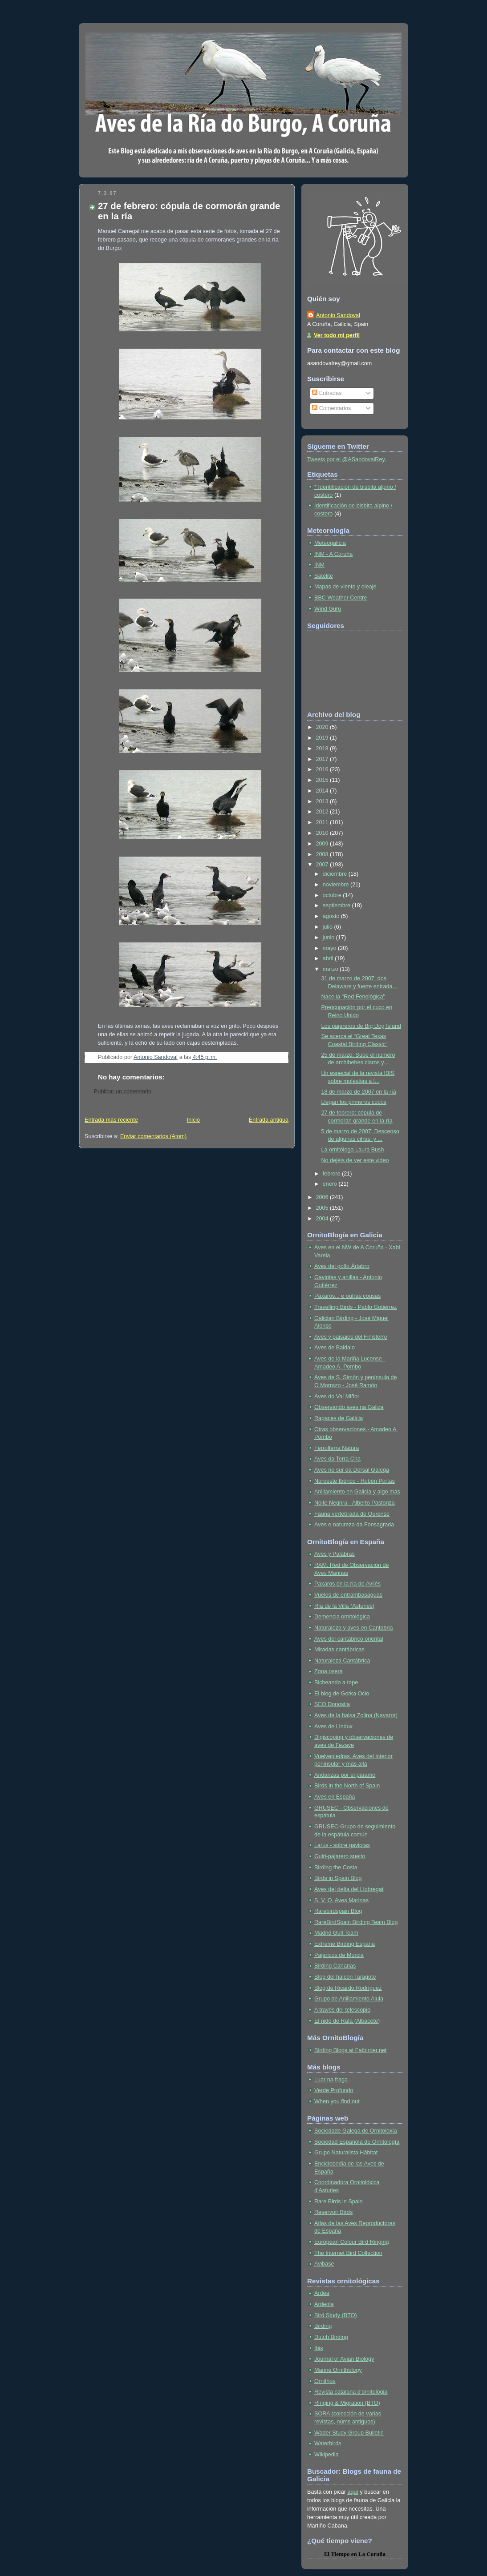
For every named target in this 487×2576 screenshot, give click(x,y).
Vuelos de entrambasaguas (348, 1595)
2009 (323, 844)
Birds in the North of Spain (347, 1786)
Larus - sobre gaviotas (342, 1845)
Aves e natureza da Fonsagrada (354, 1524)
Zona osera (328, 1671)
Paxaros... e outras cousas (347, 1296)
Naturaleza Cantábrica (342, 1661)
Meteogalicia (330, 543)
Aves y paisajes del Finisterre (350, 1337)
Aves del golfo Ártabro (341, 1266)
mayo (330, 948)
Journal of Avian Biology (344, 2359)
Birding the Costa (335, 1867)
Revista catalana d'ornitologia (350, 2392)
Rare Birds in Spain (338, 2201)
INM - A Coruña (333, 554)
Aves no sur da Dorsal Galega (351, 1470)
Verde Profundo (333, 2090)
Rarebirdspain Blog (338, 1911)
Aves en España (334, 1797)
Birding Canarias (335, 1966)
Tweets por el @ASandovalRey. (346, 459)
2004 (323, 1219)
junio (329, 937)
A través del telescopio (342, 2010)
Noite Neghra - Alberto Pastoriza (354, 1503)
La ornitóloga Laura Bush (352, 1150)
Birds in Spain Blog (338, 1878)
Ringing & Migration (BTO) (347, 2403)
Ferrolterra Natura (336, 1448)
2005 (323, 1208)
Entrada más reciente (111, 1120)
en (354, 2554)
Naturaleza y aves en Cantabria (353, 1628)
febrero (332, 1174)
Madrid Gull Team (336, 1933)
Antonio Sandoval (338, 315)
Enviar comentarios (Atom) (153, 1136)
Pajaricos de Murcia (339, 1955)
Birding (323, 2326)
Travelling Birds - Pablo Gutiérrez (355, 1307)
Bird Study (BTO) (335, 2315)
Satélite (323, 576)
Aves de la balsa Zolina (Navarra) (356, 1715)
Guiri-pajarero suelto (339, 1856)
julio (328, 927)
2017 (323, 759)
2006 (323, 1197)
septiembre (337, 905)
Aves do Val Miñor (336, 1396)
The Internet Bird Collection (348, 2253)
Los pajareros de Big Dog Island (361, 1026)
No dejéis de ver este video (355, 1160)
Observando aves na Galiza (349, 1407)
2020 (323, 727)
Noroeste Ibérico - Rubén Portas (354, 1481)
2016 (323, 769)
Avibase (324, 2264)
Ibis (318, 2348)
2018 (323, 748)
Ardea (321, 2293)
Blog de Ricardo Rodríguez (347, 1988)
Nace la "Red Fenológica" (353, 997)
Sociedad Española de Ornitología (356, 2142)
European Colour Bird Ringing (351, 2242)
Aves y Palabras (334, 1554)
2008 (323, 854)
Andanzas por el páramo (344, 1775)
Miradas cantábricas (339, 1649)
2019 (323, 738)
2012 (323, 812)
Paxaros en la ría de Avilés (347, 1584)
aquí (352, 2492)
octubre (333, 895)
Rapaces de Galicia (338, 1418)
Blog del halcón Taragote (345, 1977)
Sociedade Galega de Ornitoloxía (355, 2131)
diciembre (336, 874)
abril (329, 958)
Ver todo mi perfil (337, 335)
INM (319, 565)
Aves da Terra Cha (337, 1459)
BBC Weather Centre (340, 598)
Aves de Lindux (333, 1726)
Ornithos (325, 2381)
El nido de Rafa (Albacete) (347, 2021)
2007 (323, 864)
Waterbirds (327, 2443)
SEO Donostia (332, 1704)
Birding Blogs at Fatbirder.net (350, 2050)
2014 (323, 791)
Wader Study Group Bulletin (349, 2433)
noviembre (336, 884)
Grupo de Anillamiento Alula (348, 1999)
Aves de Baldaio (334, 1347)
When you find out (337, 2101)
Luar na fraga (331, 2080)
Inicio (193, 1120)
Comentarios (331, 408)
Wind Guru (327, 609)
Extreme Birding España (344, 1944)
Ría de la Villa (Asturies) (344, 1606)
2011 (323, 822)
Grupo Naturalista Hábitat (345, 2152)
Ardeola (323, 2304)
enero (331, 1184)
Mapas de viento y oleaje (345, 587)
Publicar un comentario (122, 1091)
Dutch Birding (331, 2337)
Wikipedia (326, 2454)
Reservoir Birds (333, 2212)
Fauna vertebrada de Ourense (352, 1514)
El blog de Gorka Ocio (341, 1693)
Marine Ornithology (338, 2370)
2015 (323, 780)
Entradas (326, 393)
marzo (331, 969)
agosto (332, 916)
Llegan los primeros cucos (353, 1102)
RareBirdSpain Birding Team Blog (356, 1922)
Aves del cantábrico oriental (348, 1639)
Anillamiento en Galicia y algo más (357, 1492)
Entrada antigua (268, 1120)
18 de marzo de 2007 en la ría (358, 1092)
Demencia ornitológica (342, 1617)
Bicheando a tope (336, 1682)
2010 (323, 833)
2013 (323, 801)
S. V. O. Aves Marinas (341, 1900)
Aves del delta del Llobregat (348, 1889)
